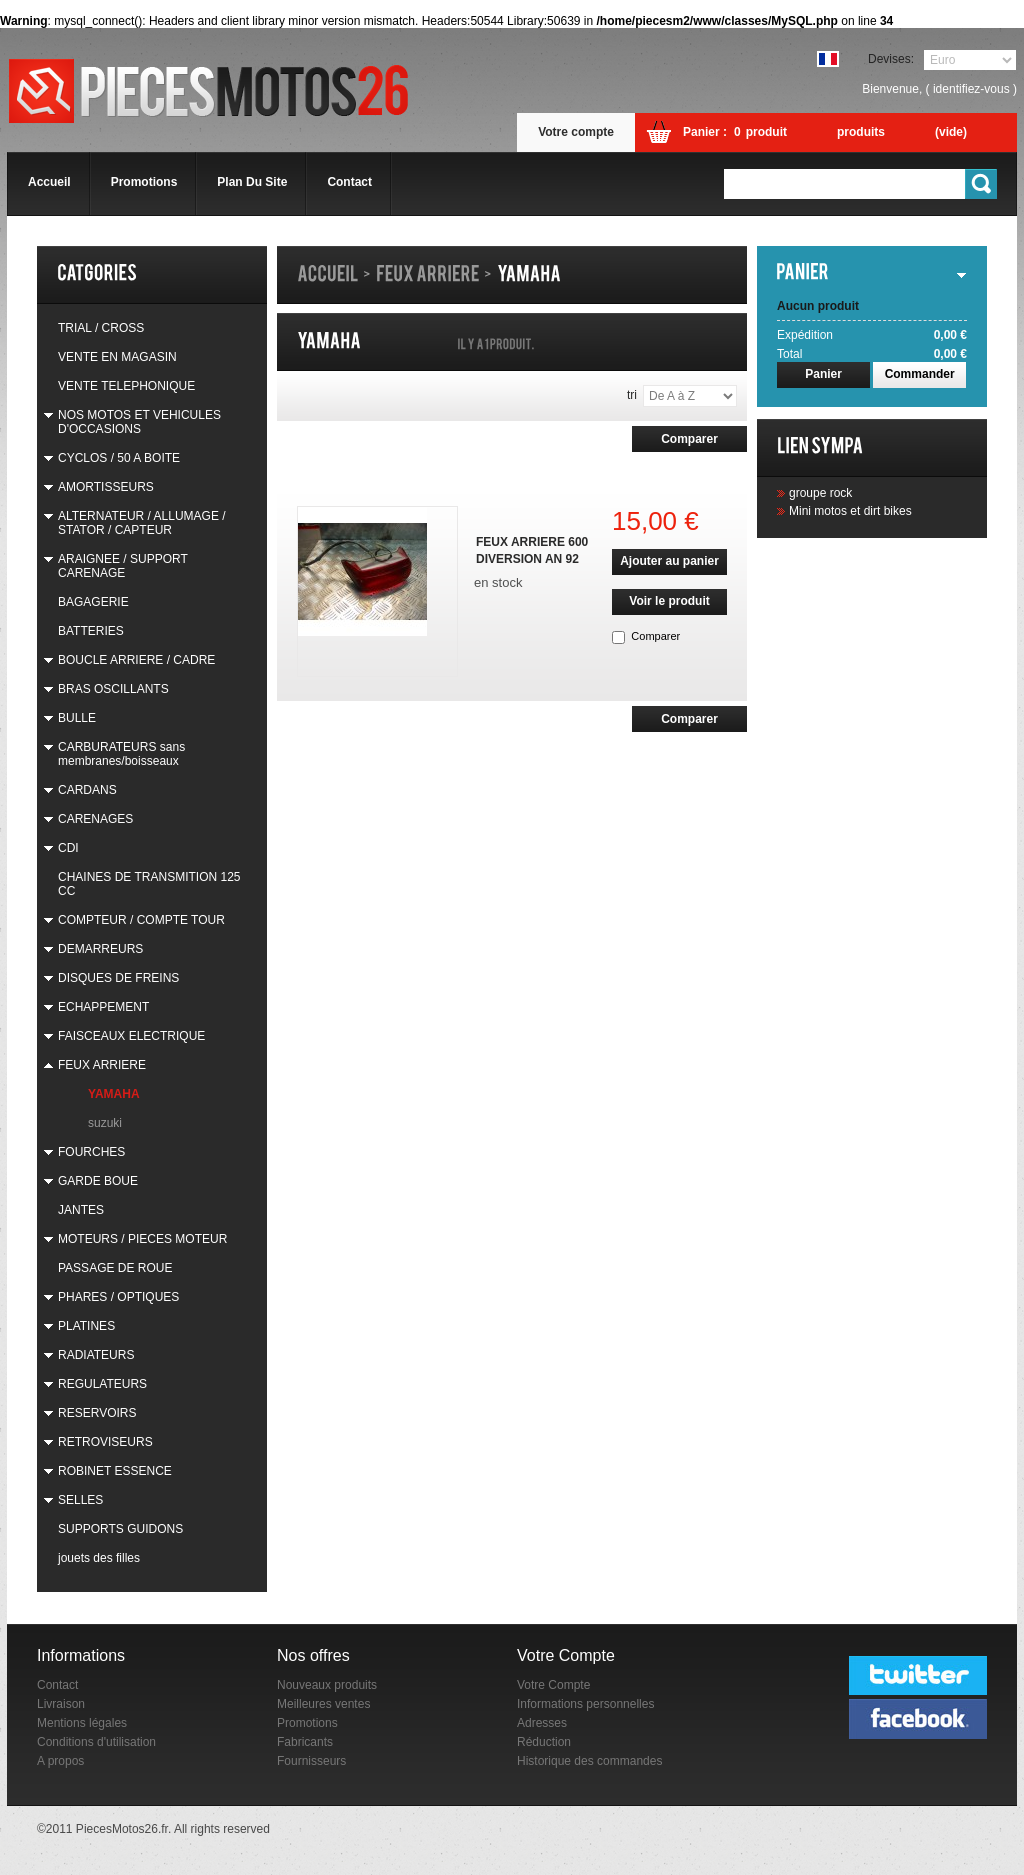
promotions (144, 182)
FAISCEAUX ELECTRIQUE (131, 1036)
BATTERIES (91, 631)
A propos (60, 1761)
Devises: (891, 59)
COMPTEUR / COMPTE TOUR (141, 920)
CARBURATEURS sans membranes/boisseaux (121, 754)
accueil (49, 182)
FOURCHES (91, 1152)
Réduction (544, 1742)
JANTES (81, 1210)
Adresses (542, 1723)
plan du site (252, 182)
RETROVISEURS (105, 1442)
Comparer (655, 636)
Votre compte (576, 132)
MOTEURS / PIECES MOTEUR (142, 1239)
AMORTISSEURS (106, 487)
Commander (920, 374)
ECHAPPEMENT (103, 1007)
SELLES (80, 1500)
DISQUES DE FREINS (118, 978)
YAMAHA (114, 1094)
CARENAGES (95, 819)
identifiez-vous (971, 89)
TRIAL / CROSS (101, 328)
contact (349, 182)
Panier (823, 374)
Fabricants (305, 1742)
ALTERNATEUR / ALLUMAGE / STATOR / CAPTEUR (142, 523)
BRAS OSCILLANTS (113, 689)
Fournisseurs (311, 1761)
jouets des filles (99, 1558)
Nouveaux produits (327, 1685)
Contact (57, 1685)
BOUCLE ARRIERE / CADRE (136, 660)
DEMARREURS (100, 949)
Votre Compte (553, 1685)
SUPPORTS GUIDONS (120, 1529)
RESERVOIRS (97, 1413)
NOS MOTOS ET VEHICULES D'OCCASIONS (139, 422)
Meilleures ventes (323, 1704)
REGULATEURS (102, 1384)
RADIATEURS (96, 1355)
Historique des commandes (589, 1761)
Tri (632, 395)
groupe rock (820, 493)
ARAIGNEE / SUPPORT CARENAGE (123, 566)
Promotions (307, 1723)
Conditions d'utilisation (96, 1742)
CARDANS (87, 790)
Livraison (61, 1704)
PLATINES (86, 1326)
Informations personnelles (585, 1704)
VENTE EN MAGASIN (117, 357)
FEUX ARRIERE (102, 1065)
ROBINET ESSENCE (115, 1471)
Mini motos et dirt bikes (850, 511)
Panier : (705, 132)
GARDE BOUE (98, 1181)
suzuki (105, 1123)
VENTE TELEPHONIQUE (126, 386)
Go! (982, 184)
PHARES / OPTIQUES (118, 1297)
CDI (68, 848)
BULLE (77, 718)
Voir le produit (669, 601)
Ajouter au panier (669, 561)
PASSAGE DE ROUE (115, 1268)
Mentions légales (82, 1723)
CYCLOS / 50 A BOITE (119, 458)
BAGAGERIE (93, 602)
